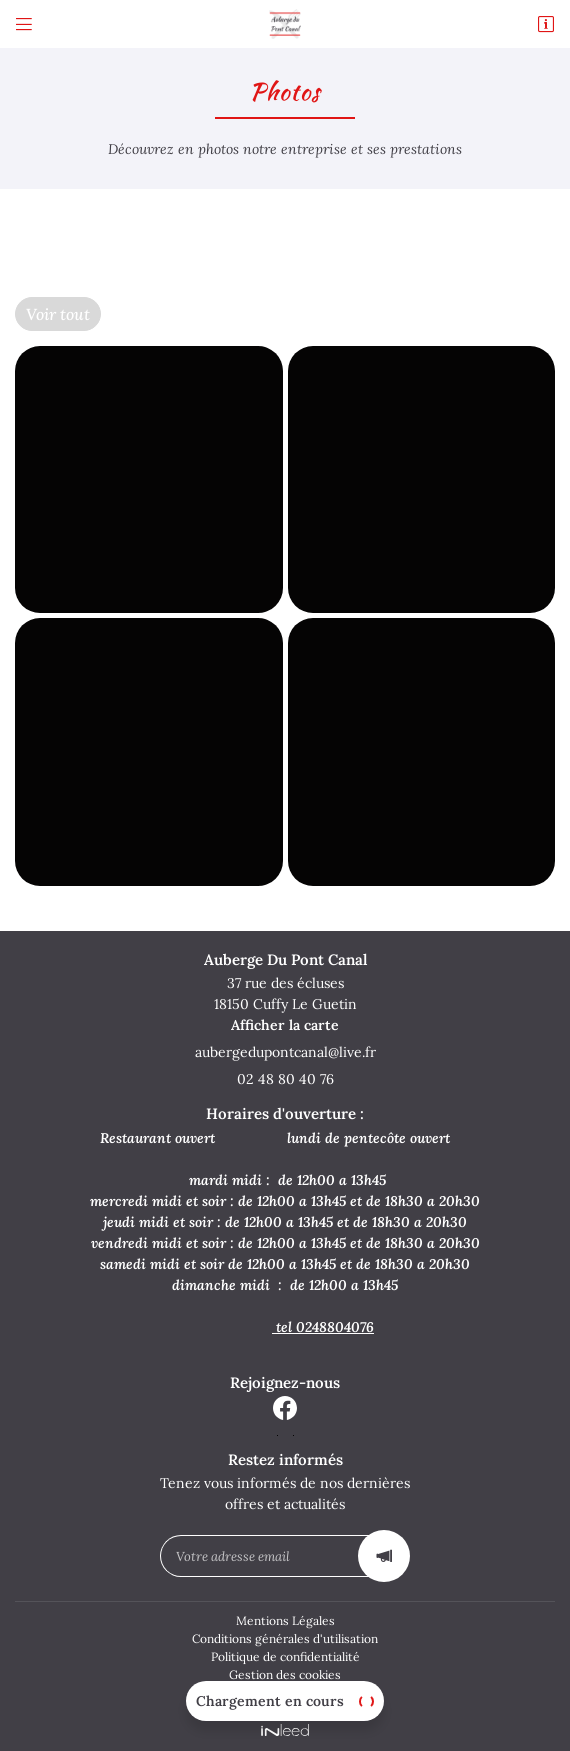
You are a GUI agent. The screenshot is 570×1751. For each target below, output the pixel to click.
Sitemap (285, 1691)
